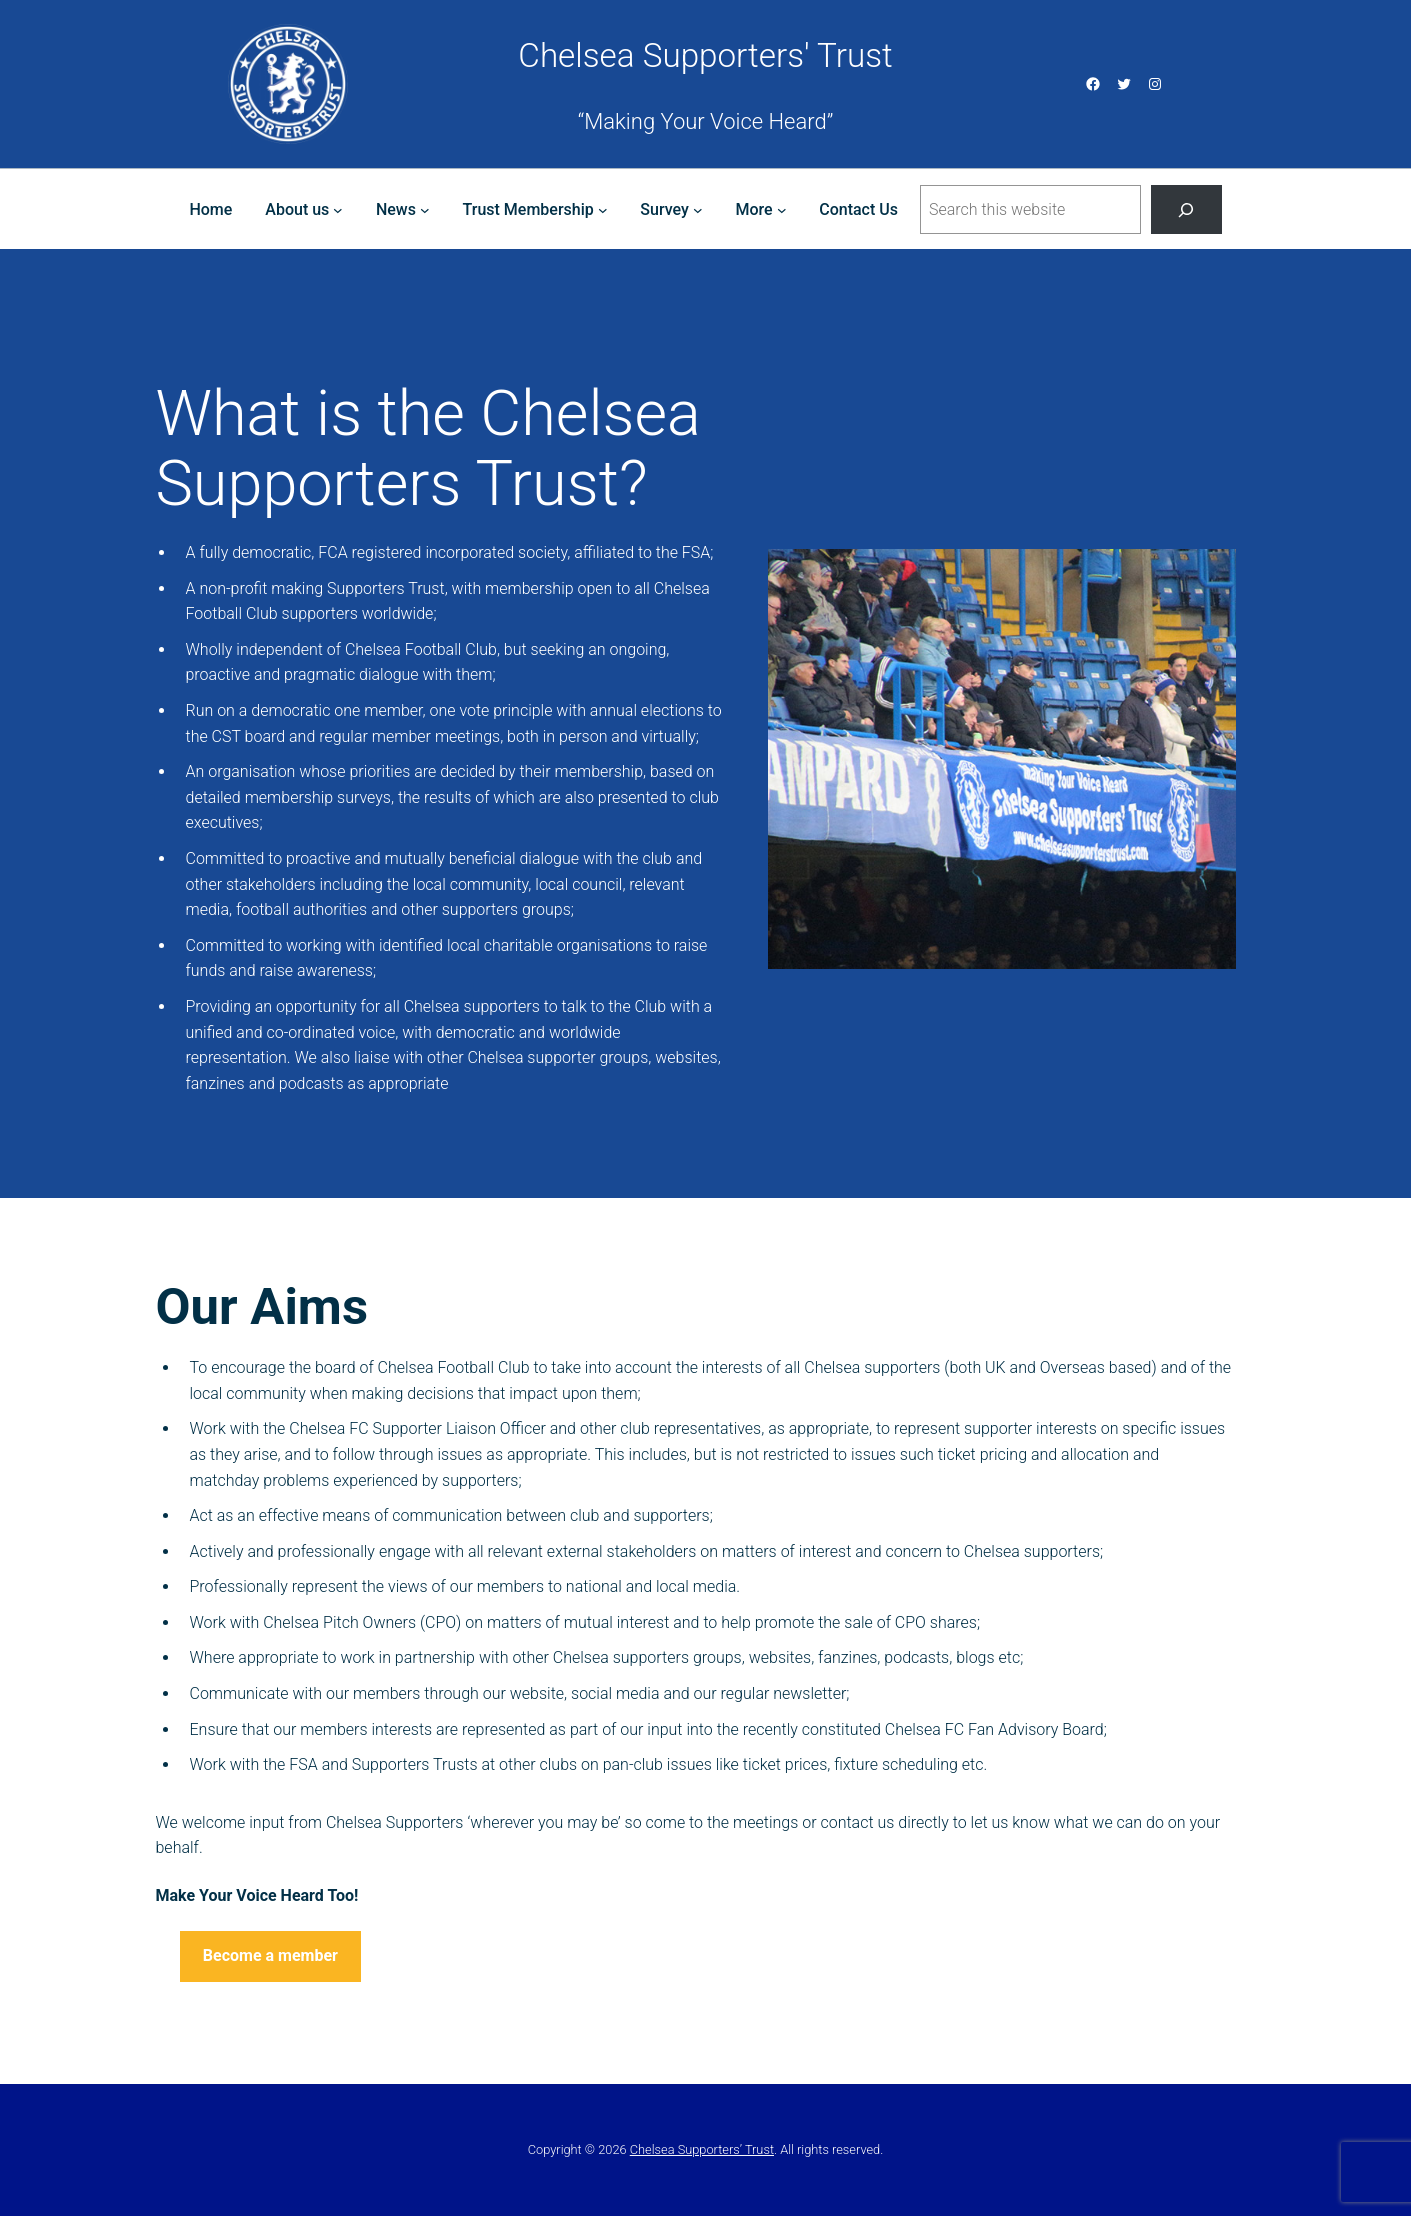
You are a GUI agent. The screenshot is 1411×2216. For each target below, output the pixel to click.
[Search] (1186, 209)
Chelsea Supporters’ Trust (702, 2149)
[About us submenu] (338, 210)
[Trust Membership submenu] (603, 210)
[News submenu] (425, 210)
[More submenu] (782, 210)
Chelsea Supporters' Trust (705, 55)
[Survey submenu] (698, 210)
